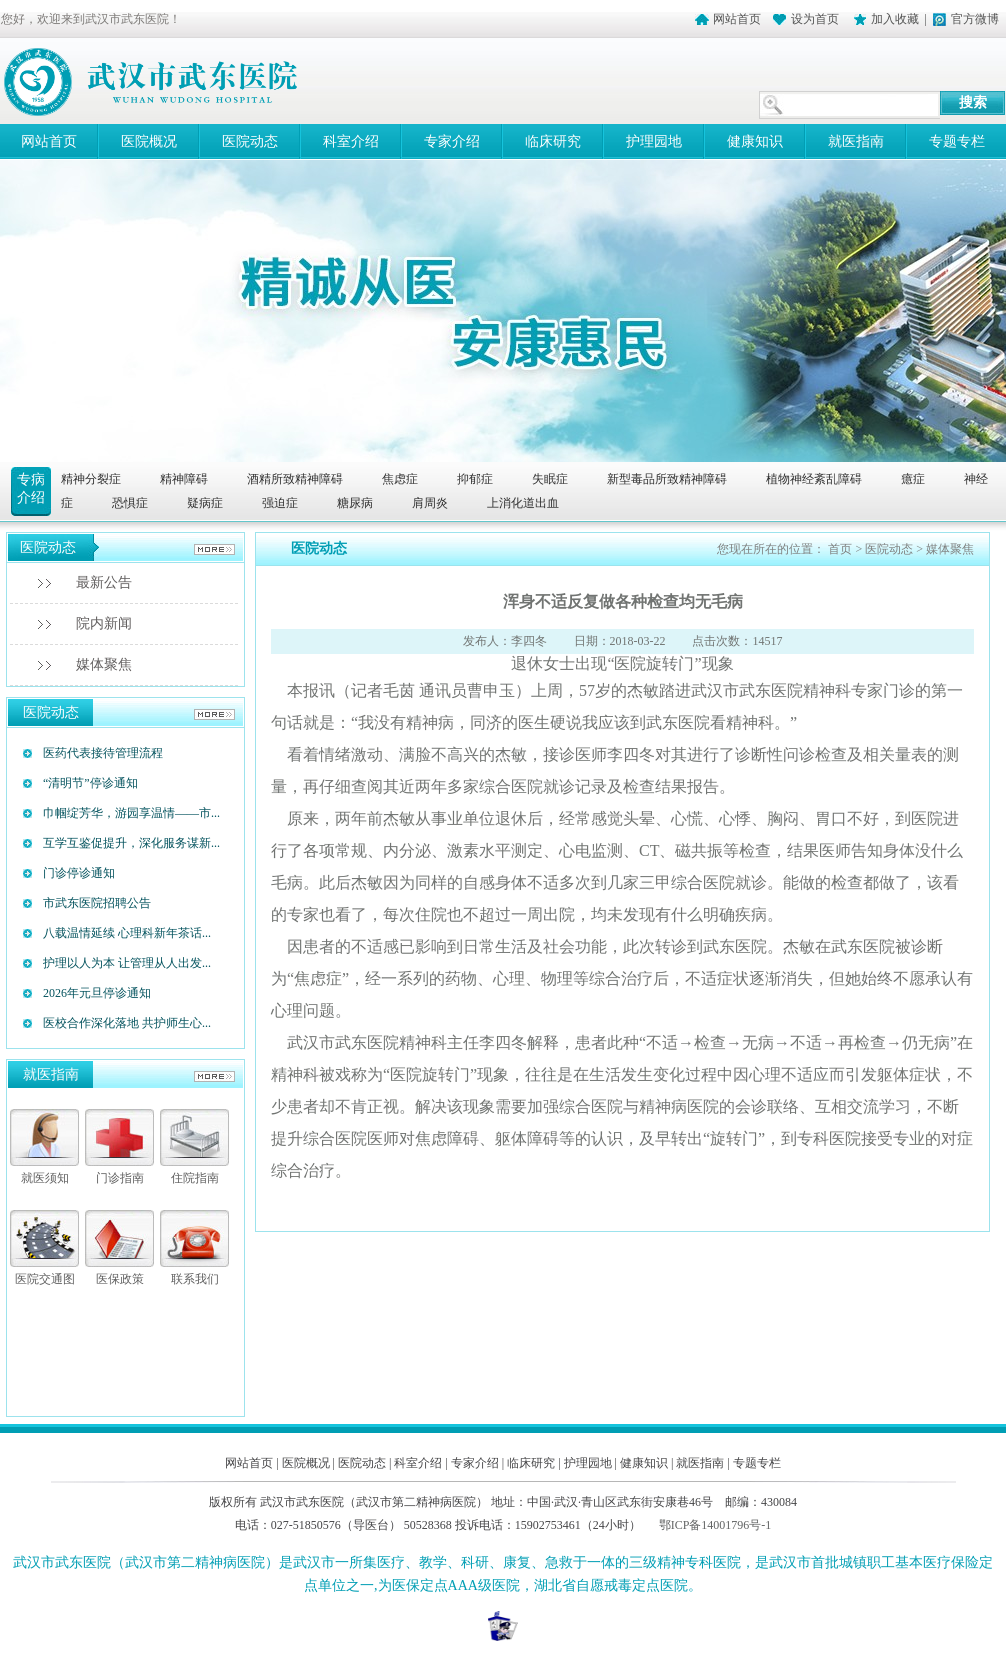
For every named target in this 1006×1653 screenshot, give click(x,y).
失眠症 (550, 479)
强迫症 (280, 503)
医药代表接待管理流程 (103, 753)
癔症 (913, 479)
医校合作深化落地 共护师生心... (127, 1023)
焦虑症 (400, 479)
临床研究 (553, 141)
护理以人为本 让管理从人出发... (127, 963)
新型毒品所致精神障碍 (667, 479)
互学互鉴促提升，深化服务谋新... (131, 843)
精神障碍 (184, 479)
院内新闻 (104, 623)
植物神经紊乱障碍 (814, 479)
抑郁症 (475, 479)
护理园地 (654, 141)
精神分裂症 (91, 479)
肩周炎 (430, 503)
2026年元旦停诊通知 (97, 993)
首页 (840, 549)
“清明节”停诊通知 (90, 783)
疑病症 (205, 503)
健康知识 (755, 141)
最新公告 (104, 582)
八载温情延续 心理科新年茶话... (127, 933)
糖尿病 (355, 503)
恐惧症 (130, 503)
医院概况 (149, 141)
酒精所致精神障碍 (295, 479)
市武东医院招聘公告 (97, 903)
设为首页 (816, 19)
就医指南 (856, 141)
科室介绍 (351, 141)
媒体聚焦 (104, 664)
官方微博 (975, 19)
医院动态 (250, 141)
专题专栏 (757, 1463)
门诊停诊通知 (79, 873)
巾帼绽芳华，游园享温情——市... (131, 813)
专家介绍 (452, 141)
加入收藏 (895, 19)
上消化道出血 (523, 503)
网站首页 (737, 19)
